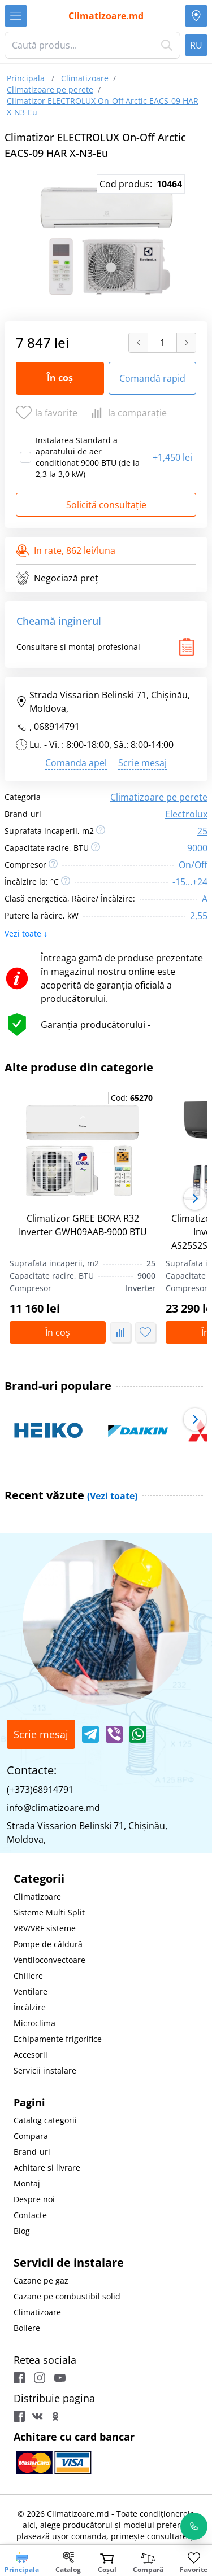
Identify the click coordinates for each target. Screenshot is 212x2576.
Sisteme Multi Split (49, 1912)
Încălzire (30, 2007)
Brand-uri (32, 2151)
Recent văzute (71, 1495)
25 (202, 831)
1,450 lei (172, 457)
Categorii (39, 1878)
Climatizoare (37, 1896)
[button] (195, 1198)
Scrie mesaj (142, 762)
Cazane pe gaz (41, 2280)
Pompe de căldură (48, 1944)
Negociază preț (57, 578)
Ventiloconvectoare (49, 1959)
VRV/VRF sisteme (45, 1928)
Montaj (27, 2183)
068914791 (57, 726)
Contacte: (32, 1770)
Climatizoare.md (106, 16)
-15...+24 (189, 882)
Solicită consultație (106, 504)
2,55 (198, 915)
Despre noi (34, 2199)
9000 (197, 848)
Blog (22, 2230)
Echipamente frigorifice (58, 2038)
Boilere (27, 2328)
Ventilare (30, 1991)
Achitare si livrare (47, 2167)
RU (196, 45)
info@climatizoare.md (53, 1807)
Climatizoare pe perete (158, 797)
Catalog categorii (45, 2120)
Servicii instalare (45, 2070)
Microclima (34, 2023)
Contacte (30, 2215)
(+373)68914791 (40, 1789)
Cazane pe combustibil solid (67, 2296)
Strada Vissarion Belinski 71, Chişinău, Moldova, (103, 702)
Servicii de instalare (69, 2262)
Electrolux (186, 814)
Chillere (28, 1975)
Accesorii (30, 2054)
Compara (31, 2136)
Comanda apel (76, 762)
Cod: (132, 1097)
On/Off (193, 865)
